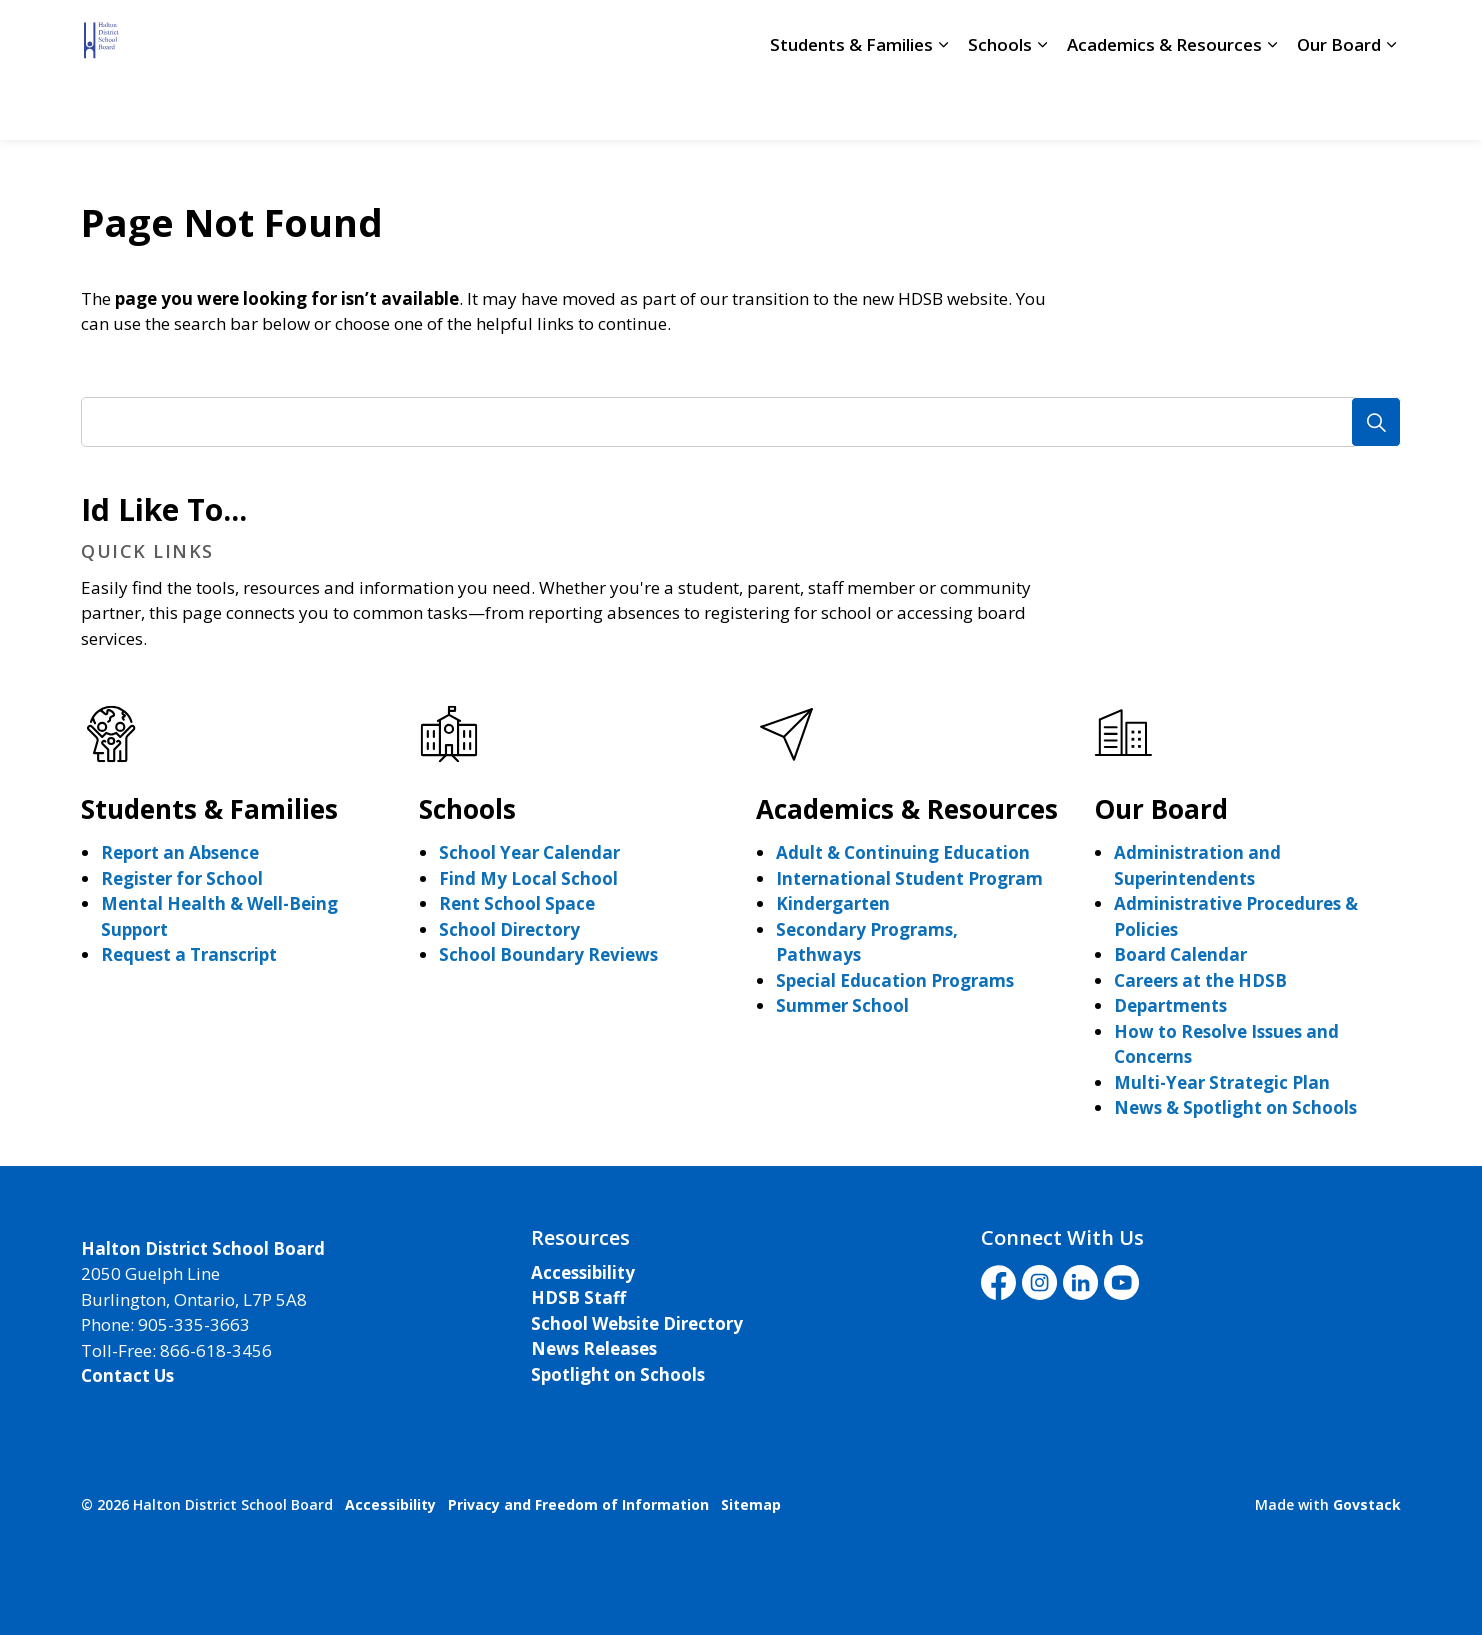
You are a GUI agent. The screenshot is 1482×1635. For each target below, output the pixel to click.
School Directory (793, 35)
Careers (678, 35)
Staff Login (920, 35)
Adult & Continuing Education (903, 852)
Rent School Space (517, 903)
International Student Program (909, 878)
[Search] (1376, 422)
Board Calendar (1180, 954)
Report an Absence (180, 852)
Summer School (842, 1005)
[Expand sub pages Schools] (1042, 105)
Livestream (1034, 35)
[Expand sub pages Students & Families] (943, 105)
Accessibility (583, 1272)
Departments (1170, 1005)
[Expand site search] (1381, 35)
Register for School (182, 878)
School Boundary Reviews (548, 954)
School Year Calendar (529, 852)
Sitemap (751, 1504)
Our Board (1339, 104)
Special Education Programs (895, 980)
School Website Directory (637, 1323)
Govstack (1367, 1504)
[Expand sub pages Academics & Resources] (1272, 105)
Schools (1000, 104)
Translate (1154, 35)
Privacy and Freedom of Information (578, 1504)
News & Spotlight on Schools (1235, 1107)
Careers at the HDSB (1200, 980)
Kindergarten (833, 903)
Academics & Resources (1164, 104)
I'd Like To (1282, 35)
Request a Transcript (189, 954)
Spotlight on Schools (618, 1374)
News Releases (594, 1348)
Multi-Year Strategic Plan (1222, 1082)
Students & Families (851, 104)
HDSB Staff (578, 1297)
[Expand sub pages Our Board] (1391, 105)
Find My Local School (528, 878)
